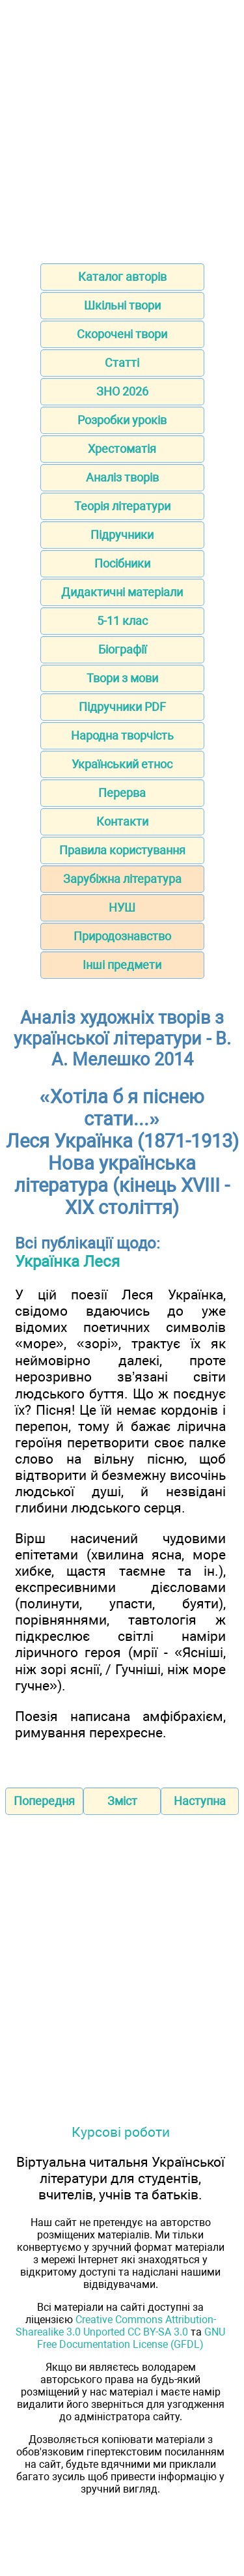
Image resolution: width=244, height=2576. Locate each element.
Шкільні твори (122, 305)
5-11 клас (122, 621)
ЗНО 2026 (122, 391)
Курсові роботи (121, 2132)
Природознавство (122, 936)
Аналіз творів (122, 477)
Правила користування (122, 850)
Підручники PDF (122, 707)
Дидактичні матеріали (122, 592)
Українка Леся (67, 1261)
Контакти (122, 821)
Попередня (44, 1801)
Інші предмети (122, 965)
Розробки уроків (122, 420)
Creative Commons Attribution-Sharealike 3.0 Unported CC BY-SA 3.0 (116, 2325)
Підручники (122, 535)
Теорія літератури (122, 506)
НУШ (122, 907)
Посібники (122, 563)
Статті (122, 362)
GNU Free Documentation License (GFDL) (131, 2338)
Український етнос (122, 764)
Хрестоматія (122, 449)
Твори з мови (122, 678)
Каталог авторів (122, 276)
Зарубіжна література (122, 879)
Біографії (122, 649)
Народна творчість (122, 735)
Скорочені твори (122, 334)
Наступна (200, 1801)
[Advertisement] (122, 127)
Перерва (122, 793)
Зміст (122, 1801)
